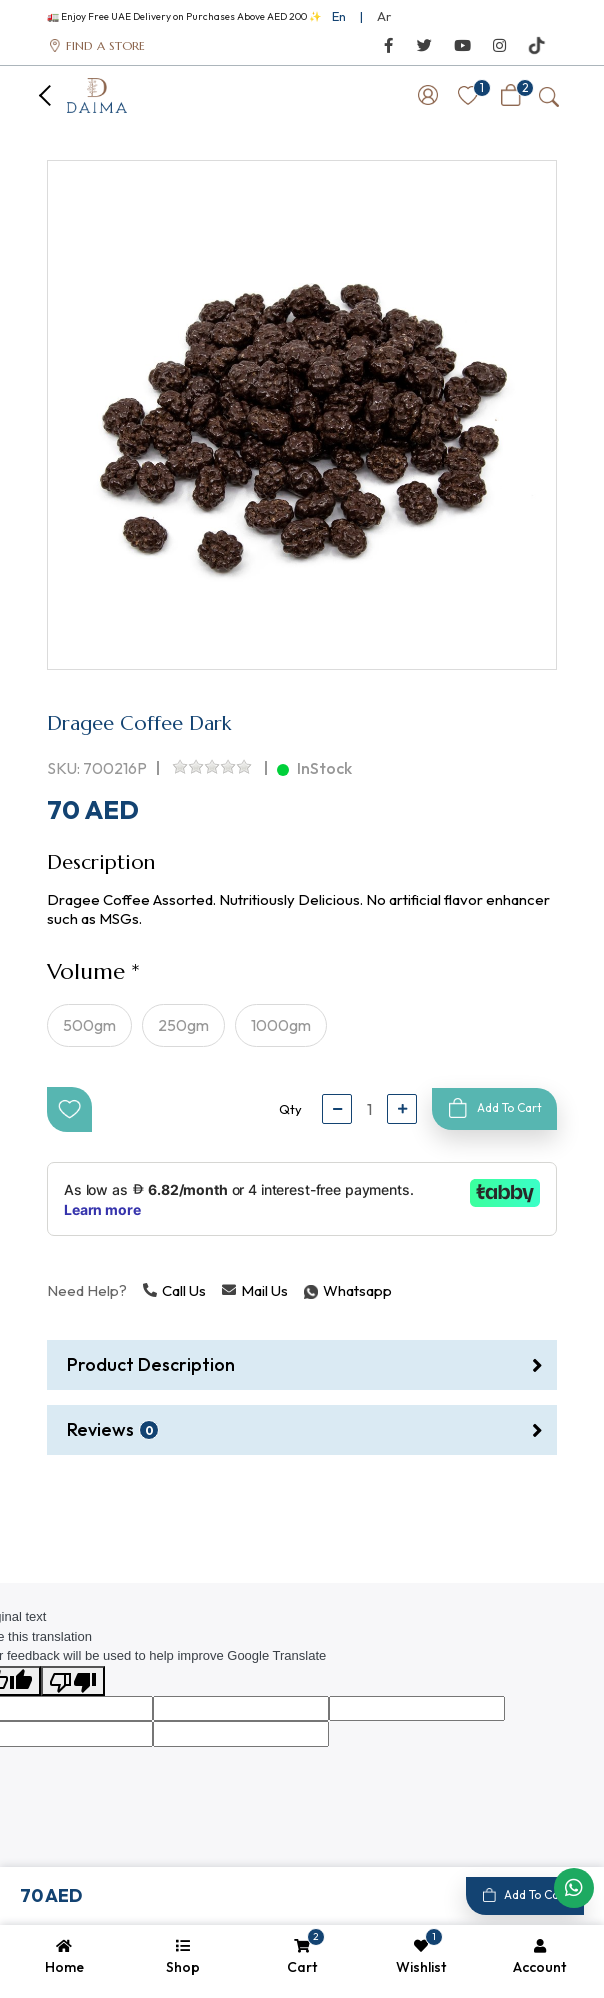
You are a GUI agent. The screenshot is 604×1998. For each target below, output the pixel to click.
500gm (89, 1025)
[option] (302, 415)
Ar (384, 16)
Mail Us (255, 1290)
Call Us (174, 1290)
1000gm (281, 1025)
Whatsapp (306, 1290)
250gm (183, 1025)
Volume (86, 971)
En (339, 16)
